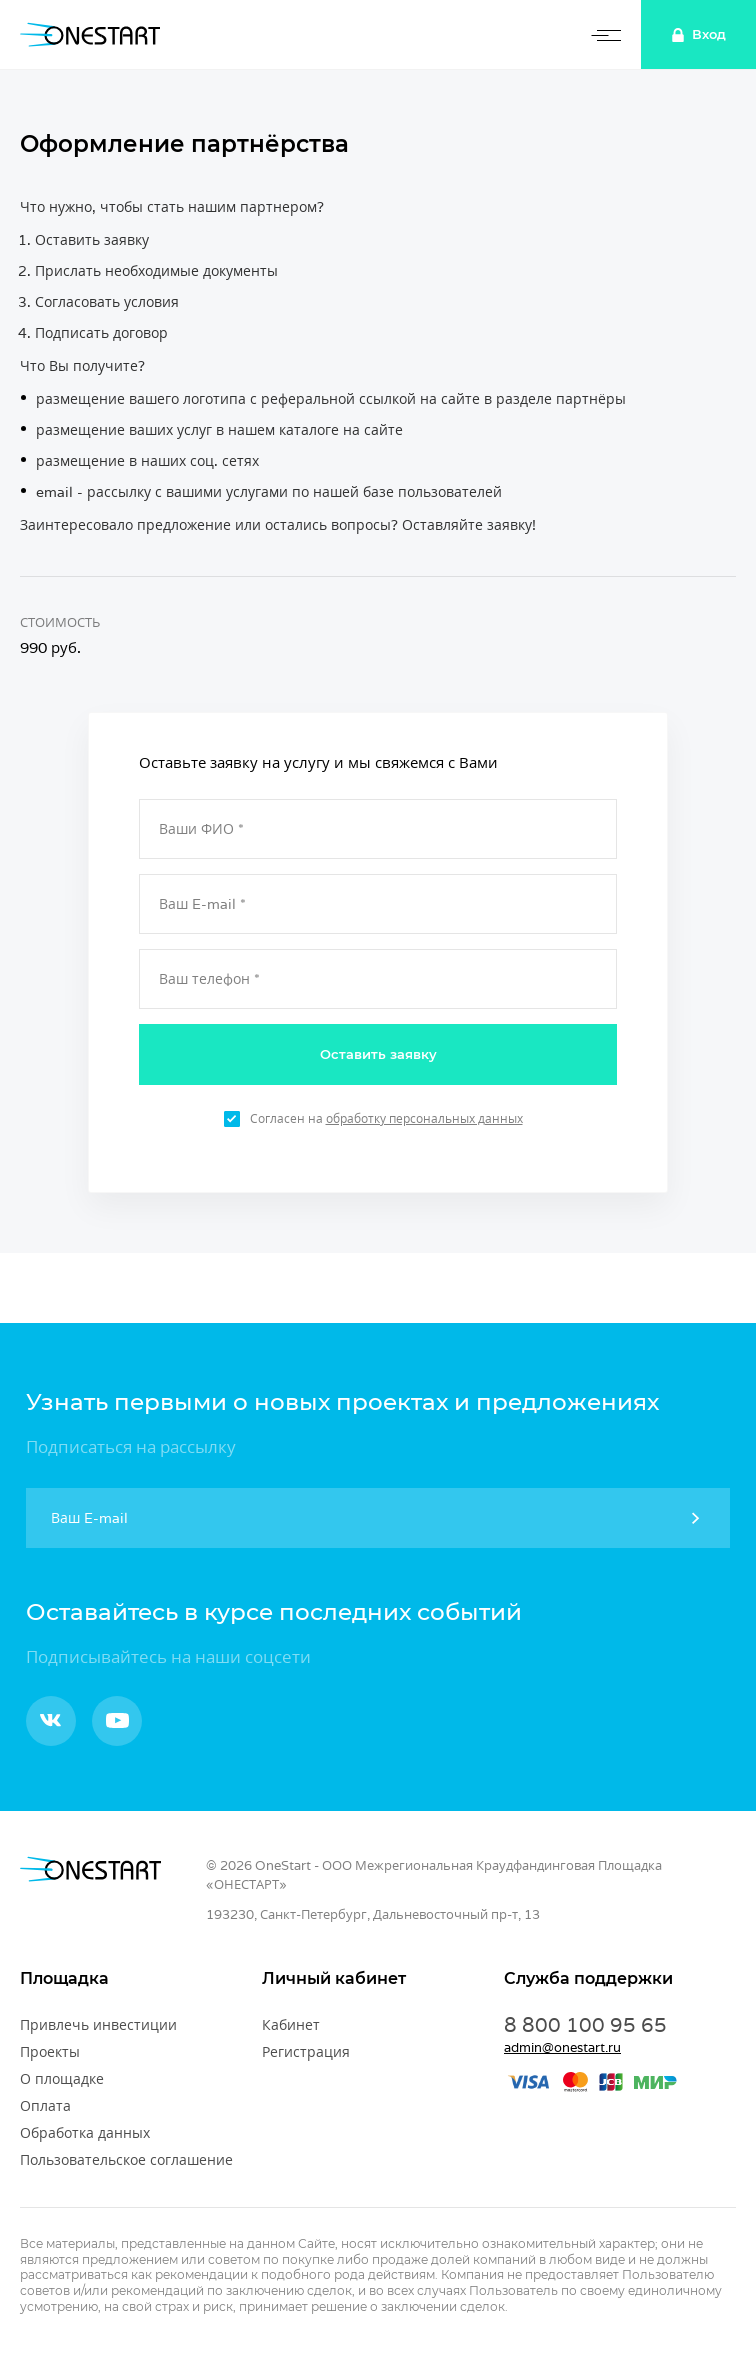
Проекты (50, 2052)
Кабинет (291, 2025)
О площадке (62, 2079)
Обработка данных (85, 2133)
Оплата (45, 2106)
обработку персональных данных (424, 1118)
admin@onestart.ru (562, 2047)
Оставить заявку (378, 1054)
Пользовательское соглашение (126, 2160)
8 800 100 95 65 (585, 2025)
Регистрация (306, 2052)
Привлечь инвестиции (98, 2025)
